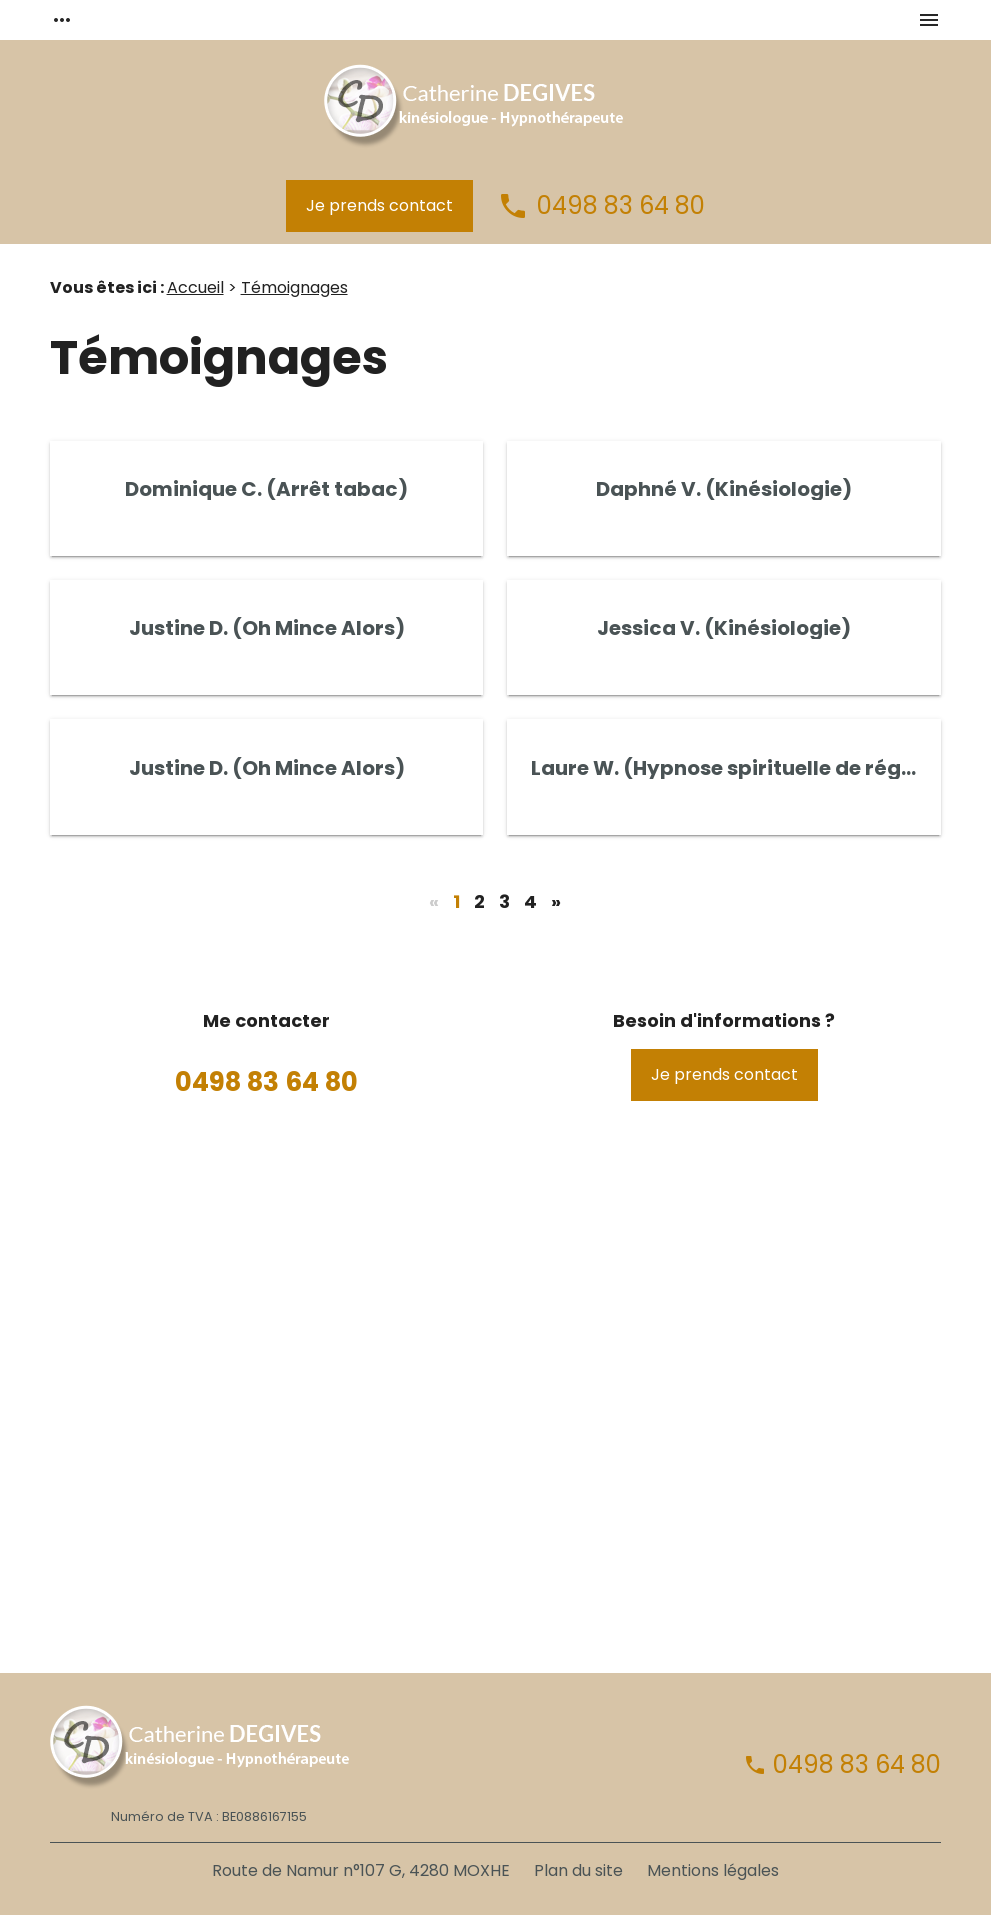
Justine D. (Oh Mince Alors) (267, 628)
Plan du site (578, 1870)
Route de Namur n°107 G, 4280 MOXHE (361, 1870)
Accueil (195, 287)
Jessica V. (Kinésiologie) (724, 628)
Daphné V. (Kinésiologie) (724, 489)
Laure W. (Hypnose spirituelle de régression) (724, 768)
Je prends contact (379, 205)
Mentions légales (713, 1870)
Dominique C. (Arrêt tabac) (266, 489)
